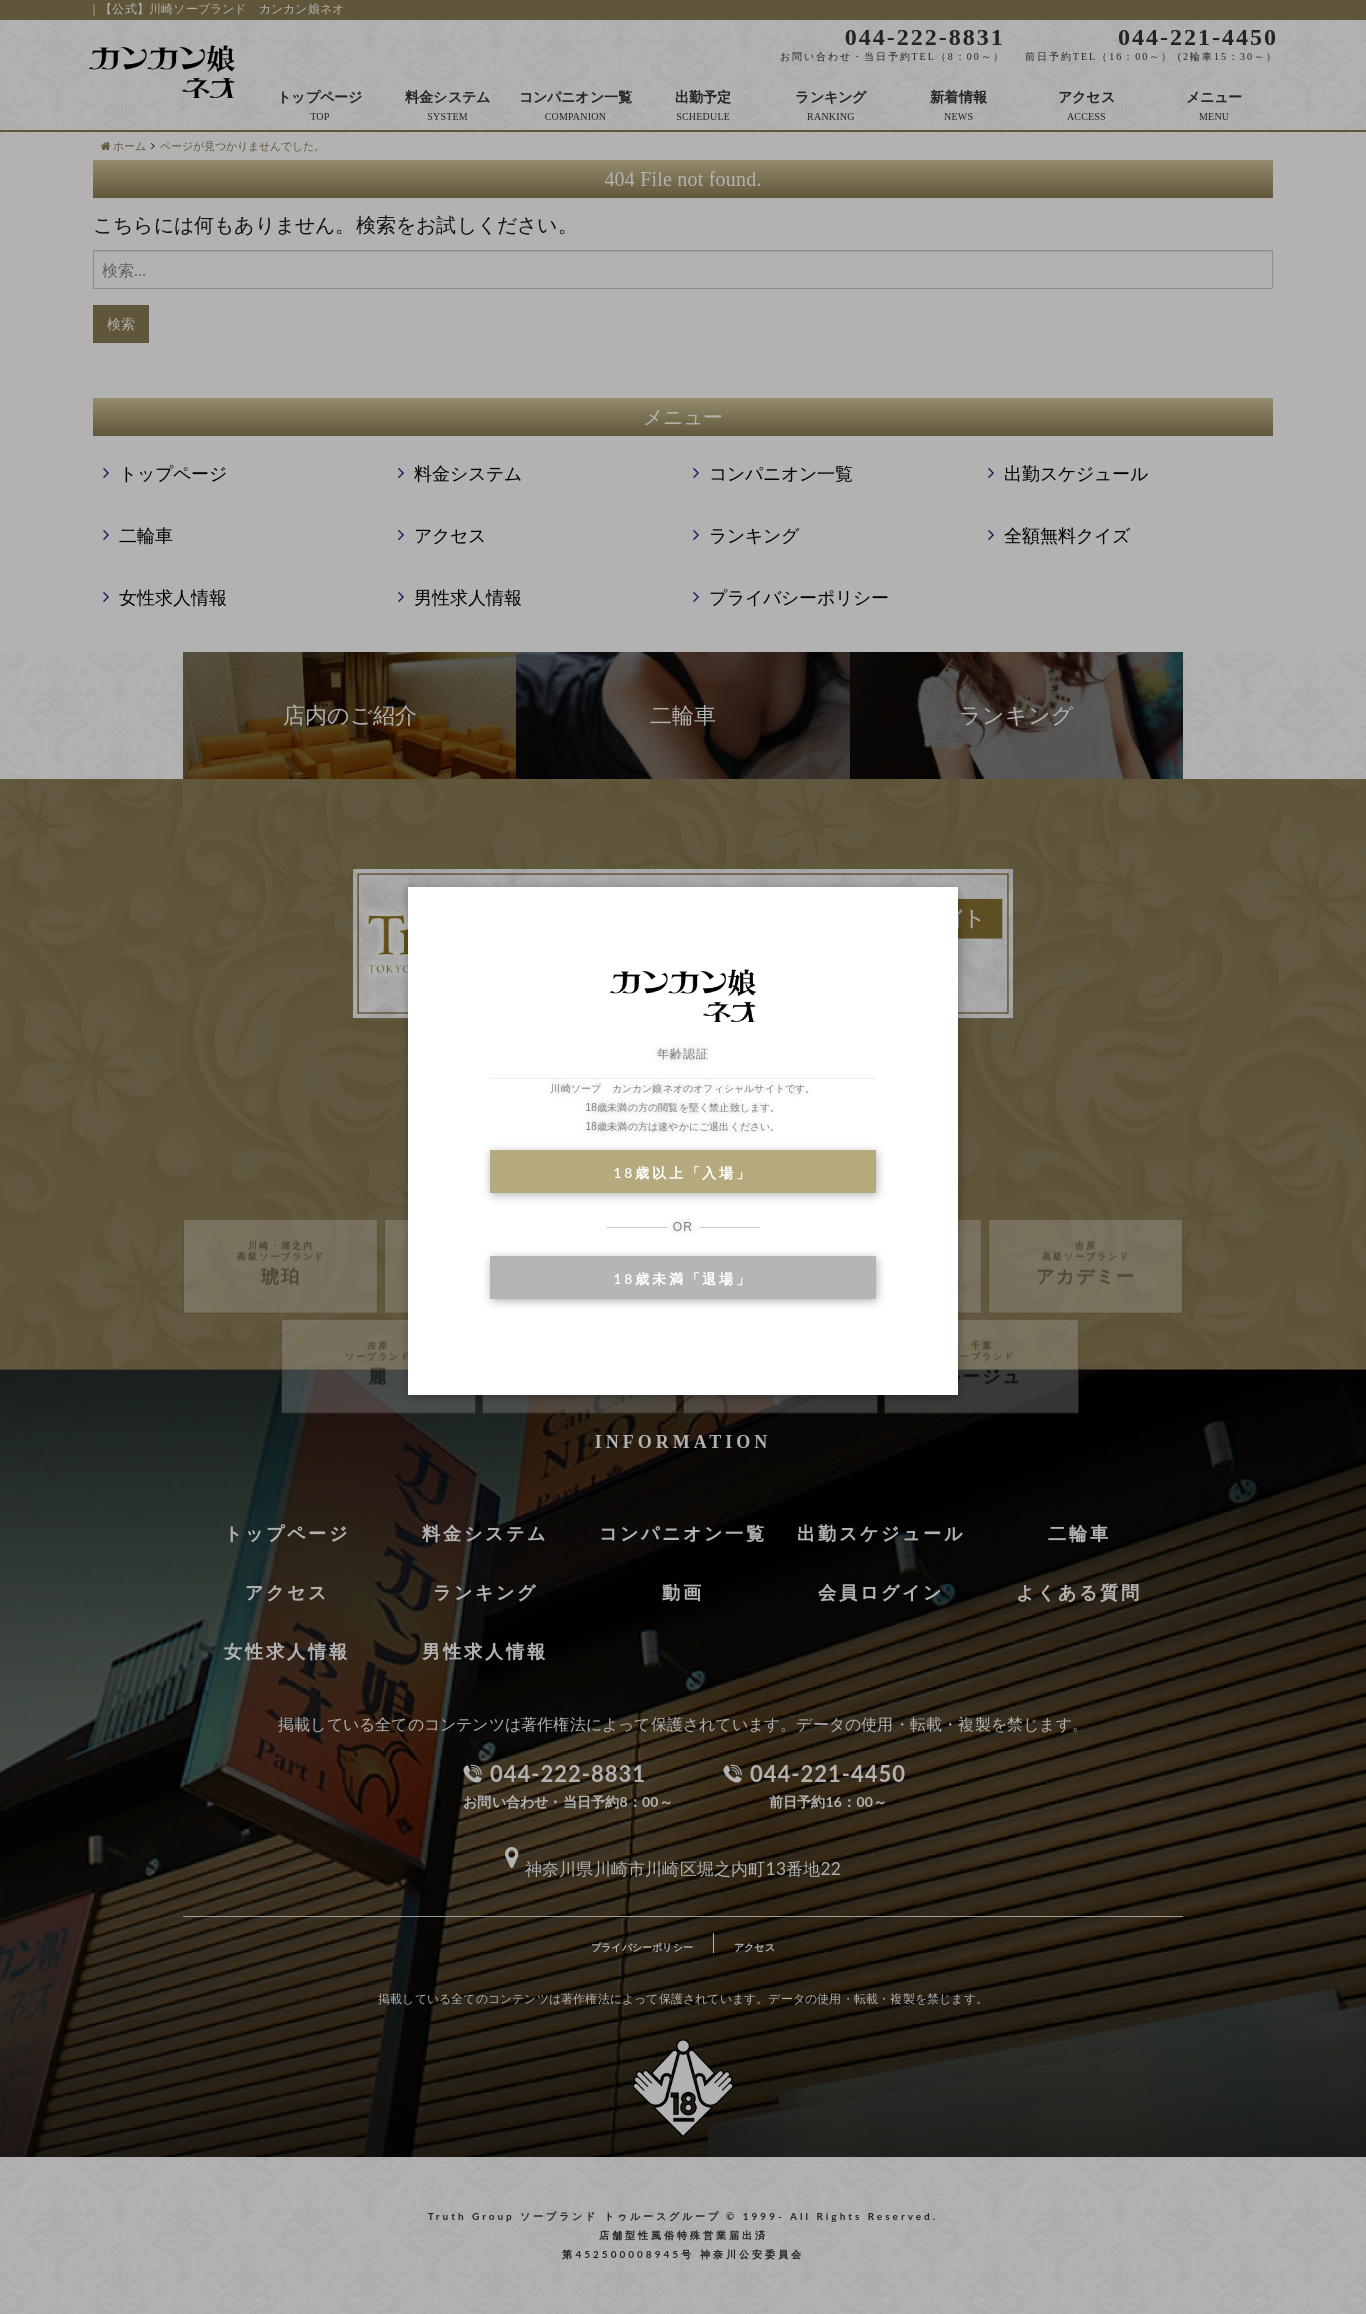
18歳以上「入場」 (682, 1172)
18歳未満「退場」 (682, 1278)
